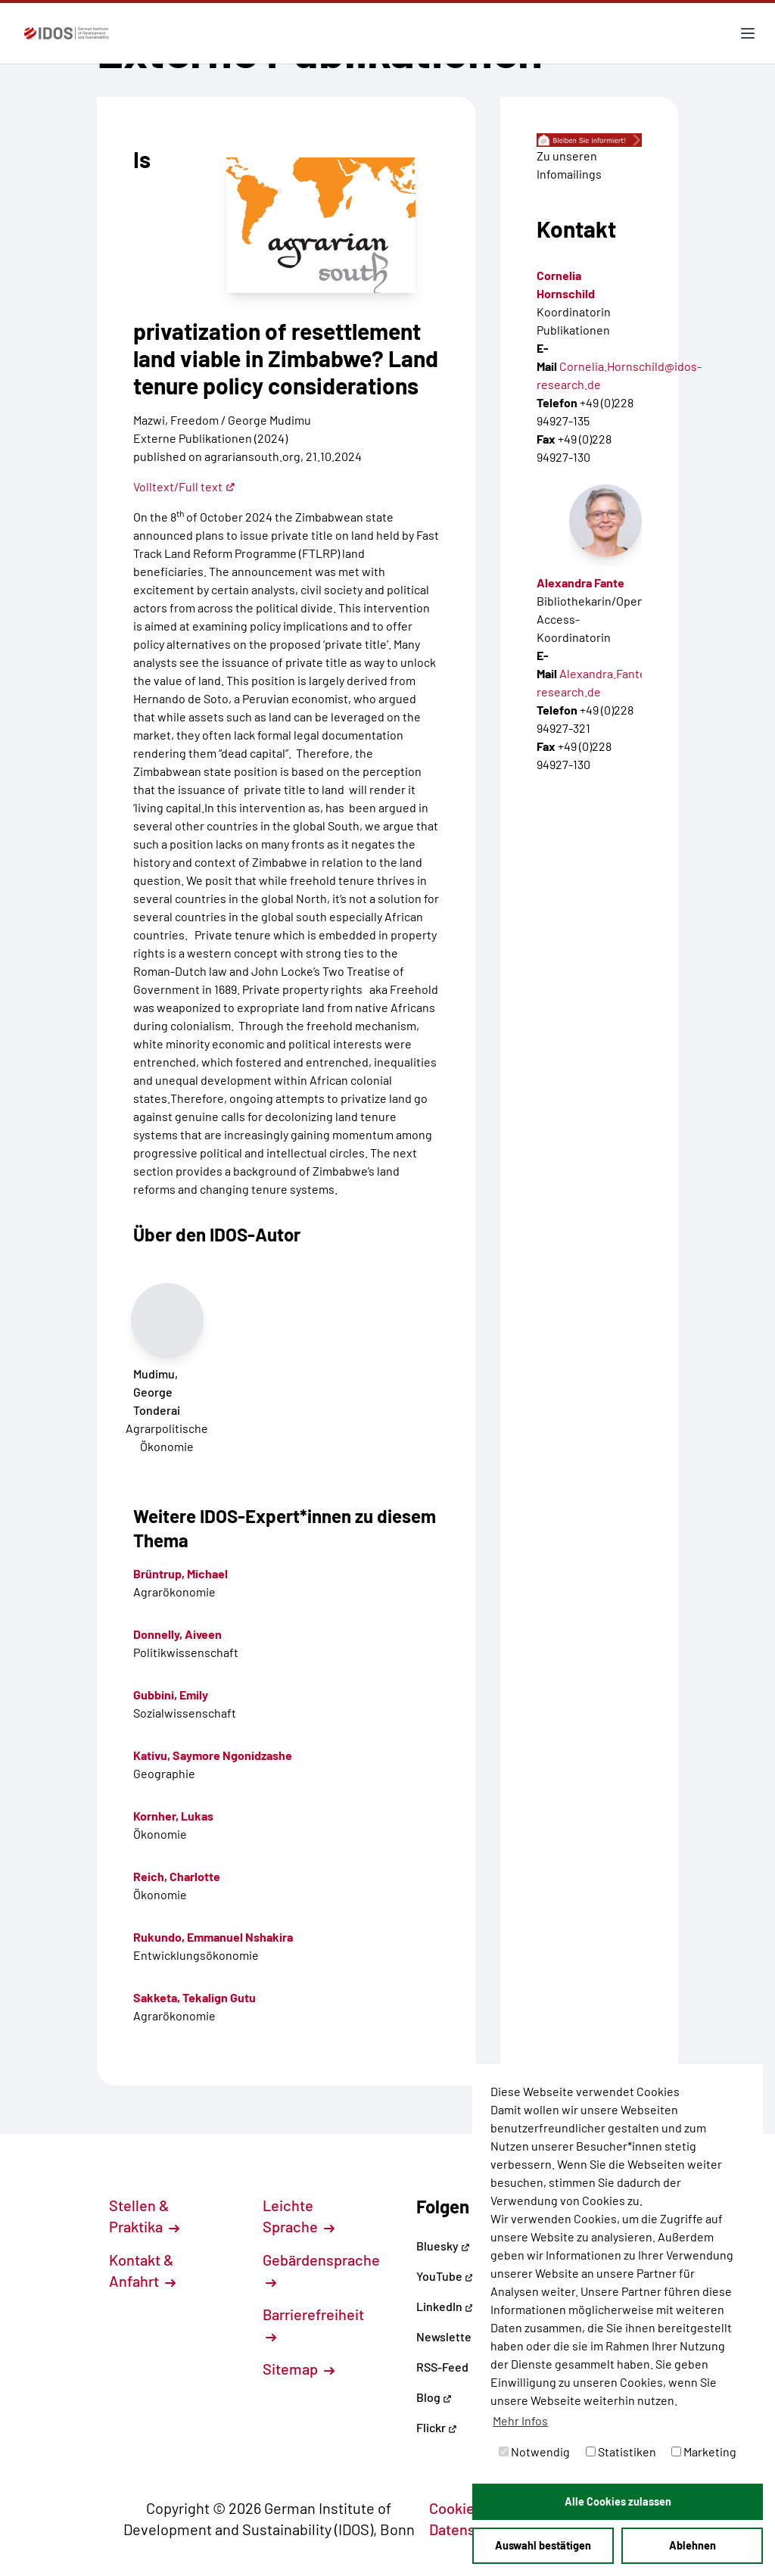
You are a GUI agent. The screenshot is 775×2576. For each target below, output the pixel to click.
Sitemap (299, 2369)
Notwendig (534, 2451)
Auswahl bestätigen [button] (543, 2545)
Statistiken (621, 2451)
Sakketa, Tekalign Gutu (194, 1997)
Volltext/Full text (184, 486)
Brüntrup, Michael (180, 1573)
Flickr (436, 2427)
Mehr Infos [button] (520, 2420)
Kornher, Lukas (173, 1815)
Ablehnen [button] (692, 2545)
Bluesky (443, 2245)
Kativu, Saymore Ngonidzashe (212, 1755)
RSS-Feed (442, 2367)
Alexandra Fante (580, 582)
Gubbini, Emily (170, 1694)
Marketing (703, 2451)
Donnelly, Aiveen (177, 1634)
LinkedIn (445, 2306)
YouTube (445, 2276)
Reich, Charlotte (176, 1876)
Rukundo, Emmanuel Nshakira (213, 1937)
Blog (434, 2397)
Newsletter (446, 2336)
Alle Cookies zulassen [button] (618, 2501)
